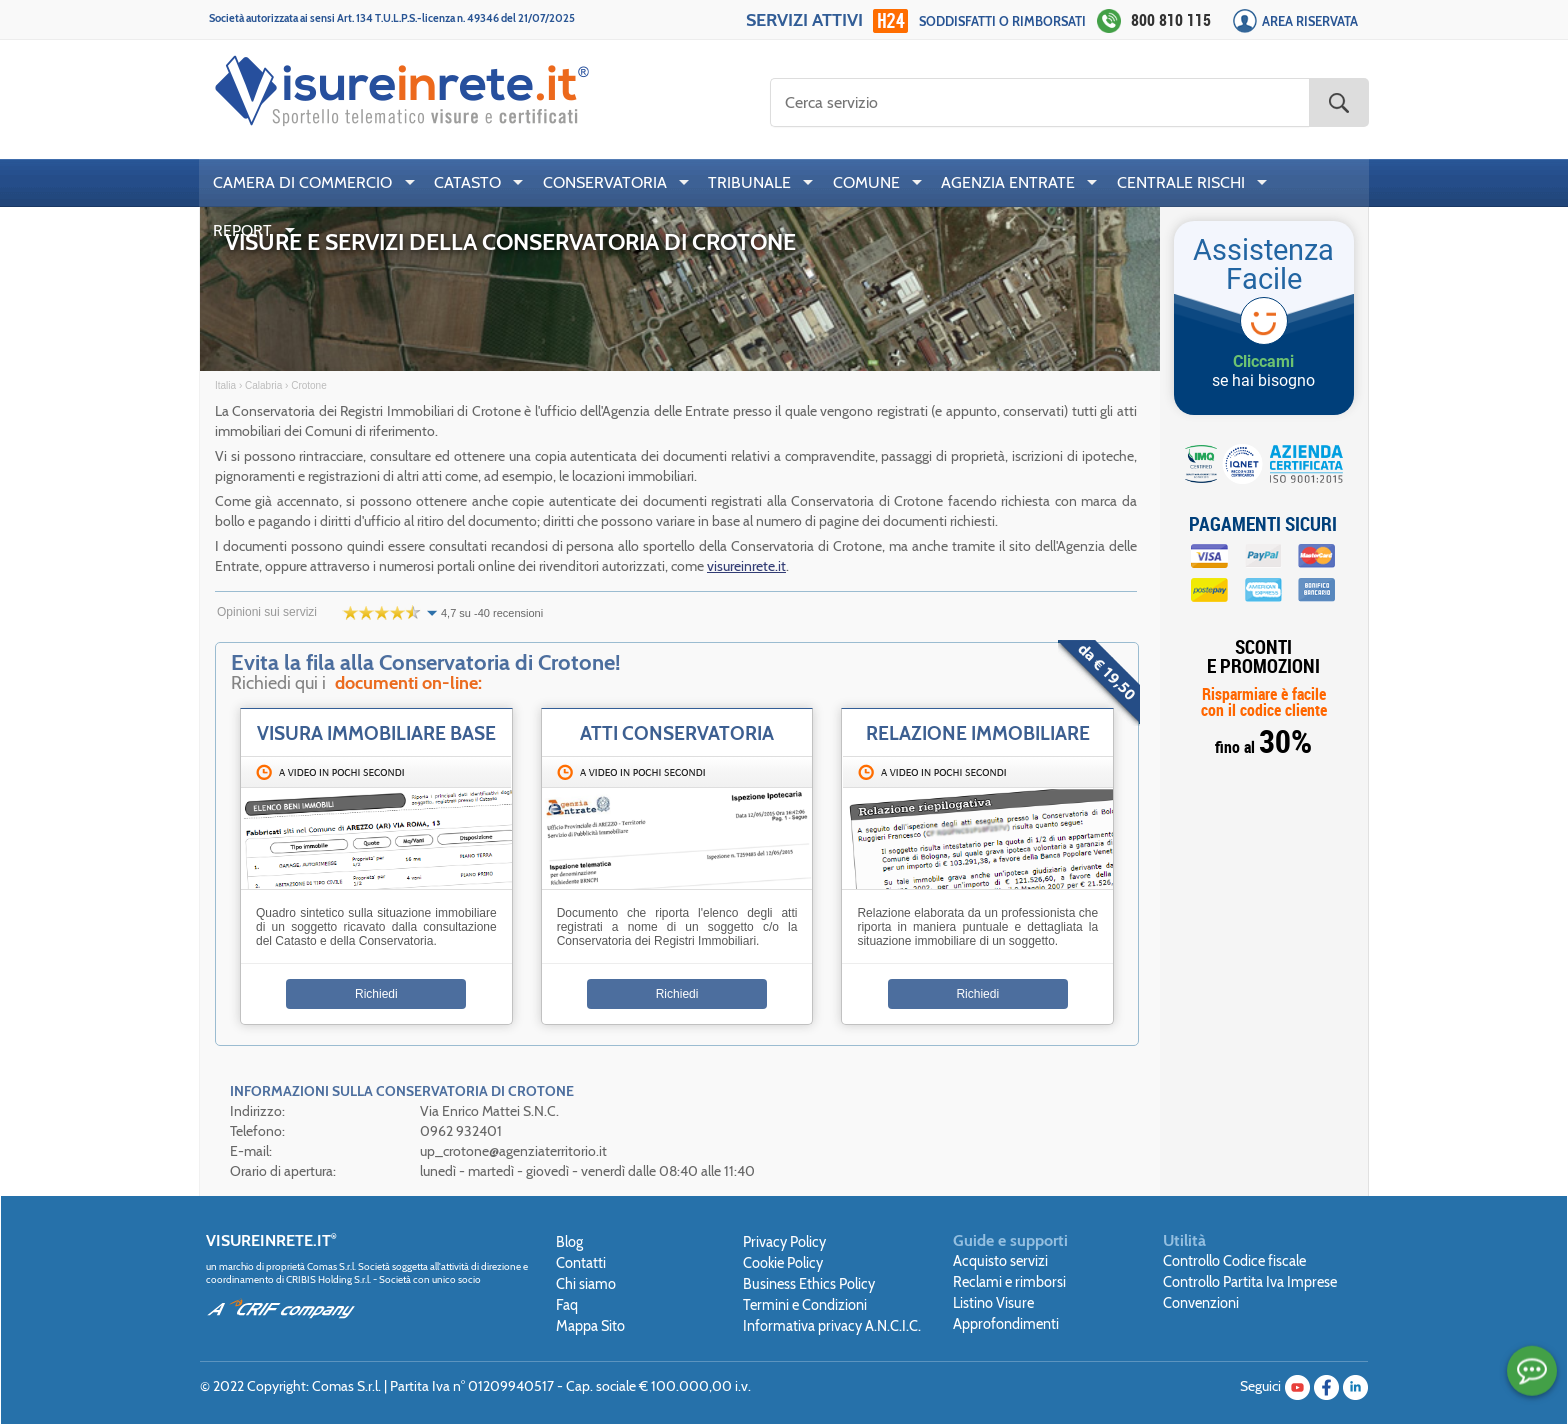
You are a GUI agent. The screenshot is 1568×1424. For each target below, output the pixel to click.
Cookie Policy (783, 1263)
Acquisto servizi (1000, 1261)
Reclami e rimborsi (1009, 1282)
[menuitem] (309, 183)
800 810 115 (1171, 20)
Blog (569, 1242)
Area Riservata (1310, 21)
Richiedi (376, 994)
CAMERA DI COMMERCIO (302, 182)
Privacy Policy (784, 1242)
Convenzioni (1201, 1303)
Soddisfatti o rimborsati (1002, 21)
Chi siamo (586, 1284)
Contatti (581, 1263)
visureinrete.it (746, 566)
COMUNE (866, 182)
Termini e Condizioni (805, 1305)
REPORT (242, 230)
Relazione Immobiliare (978, 733)
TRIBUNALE (749, 182)
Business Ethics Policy (809, 1284)
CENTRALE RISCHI (1181, 182)
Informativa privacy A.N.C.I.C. (832, 1326)
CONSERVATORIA (605, 182)
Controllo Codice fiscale (1234, 1261)
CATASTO (467, 182)
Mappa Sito (590, 1326)
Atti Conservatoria (677, 733)
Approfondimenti (1006, 1324)
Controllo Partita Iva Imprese (1250, 1282)
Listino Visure (993, 1303)
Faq (567, 1305)
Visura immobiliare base (376, 733)
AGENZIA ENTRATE (1008, 182)
